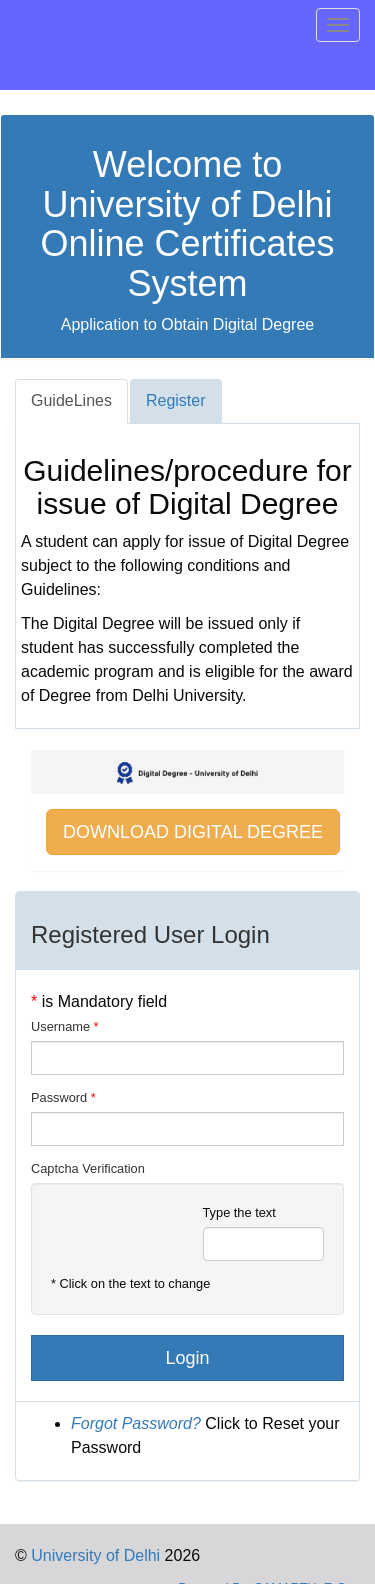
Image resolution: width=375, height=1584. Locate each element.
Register (176, 400)
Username (60, 1026)
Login (187, 1358)
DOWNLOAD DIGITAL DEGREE (193, 832)
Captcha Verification (88, 1168)
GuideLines (71, 400)
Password (59, 1097)
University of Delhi (93, 1555)
